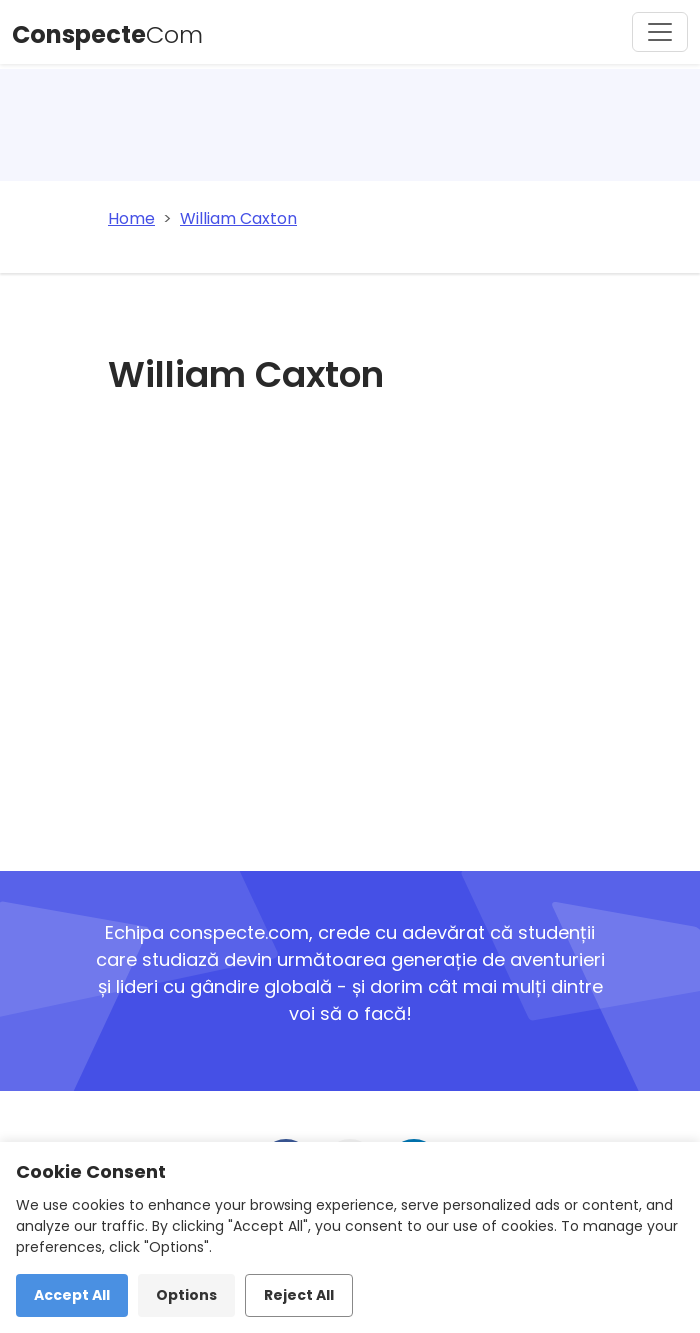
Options (186, 1295)
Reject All (299, 1295)
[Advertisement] (362, 629)
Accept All (72, 1295)
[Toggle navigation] (660, 32)
